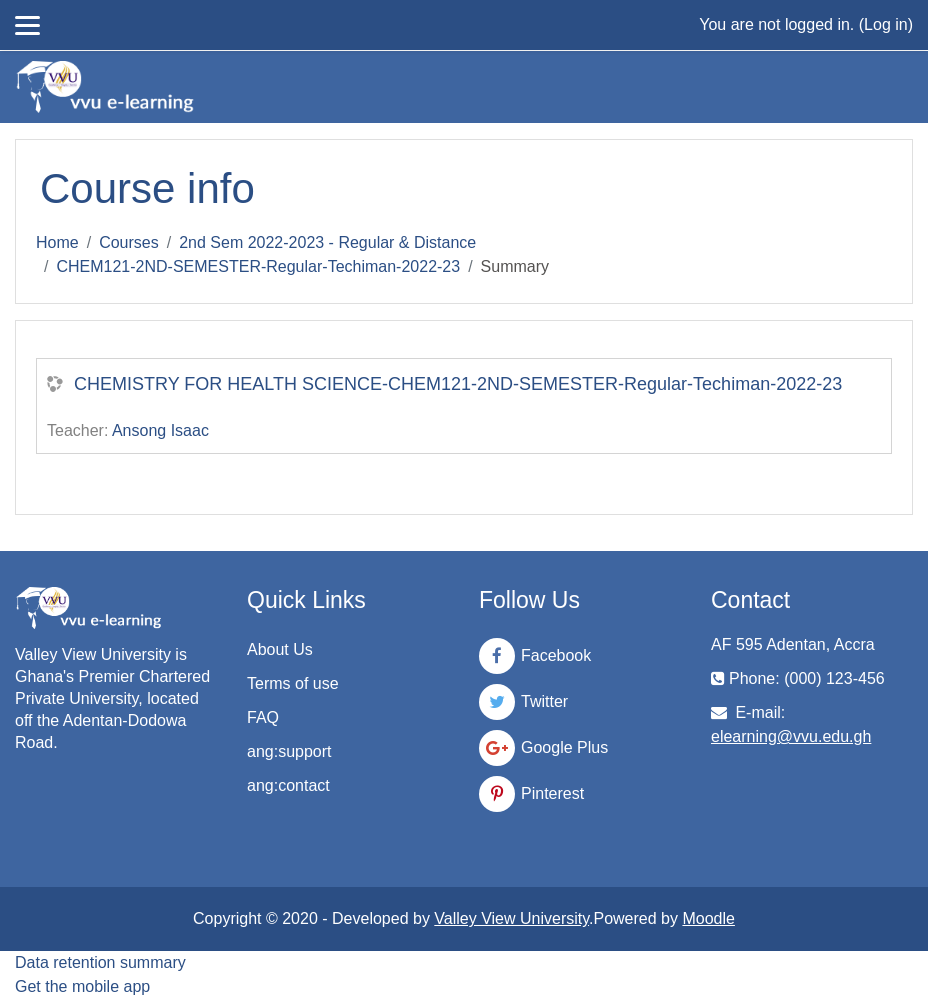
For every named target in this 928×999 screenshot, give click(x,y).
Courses (129, 242)
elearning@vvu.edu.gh (791, 736)
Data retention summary (100, 962)
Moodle (708, 918)
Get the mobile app (82, 986)
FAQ (263, 717)
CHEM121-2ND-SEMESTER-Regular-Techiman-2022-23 (258, 266)
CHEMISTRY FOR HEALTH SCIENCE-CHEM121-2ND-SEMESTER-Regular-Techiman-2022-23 (458, 384)
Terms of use (293, 683)
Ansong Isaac (160, 430)
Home (57, 242)
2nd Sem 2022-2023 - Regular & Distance (327, 242)
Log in (886, 24)
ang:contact (288, 785)
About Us (280, 649)
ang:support (289, 751)
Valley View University (511, 918)
